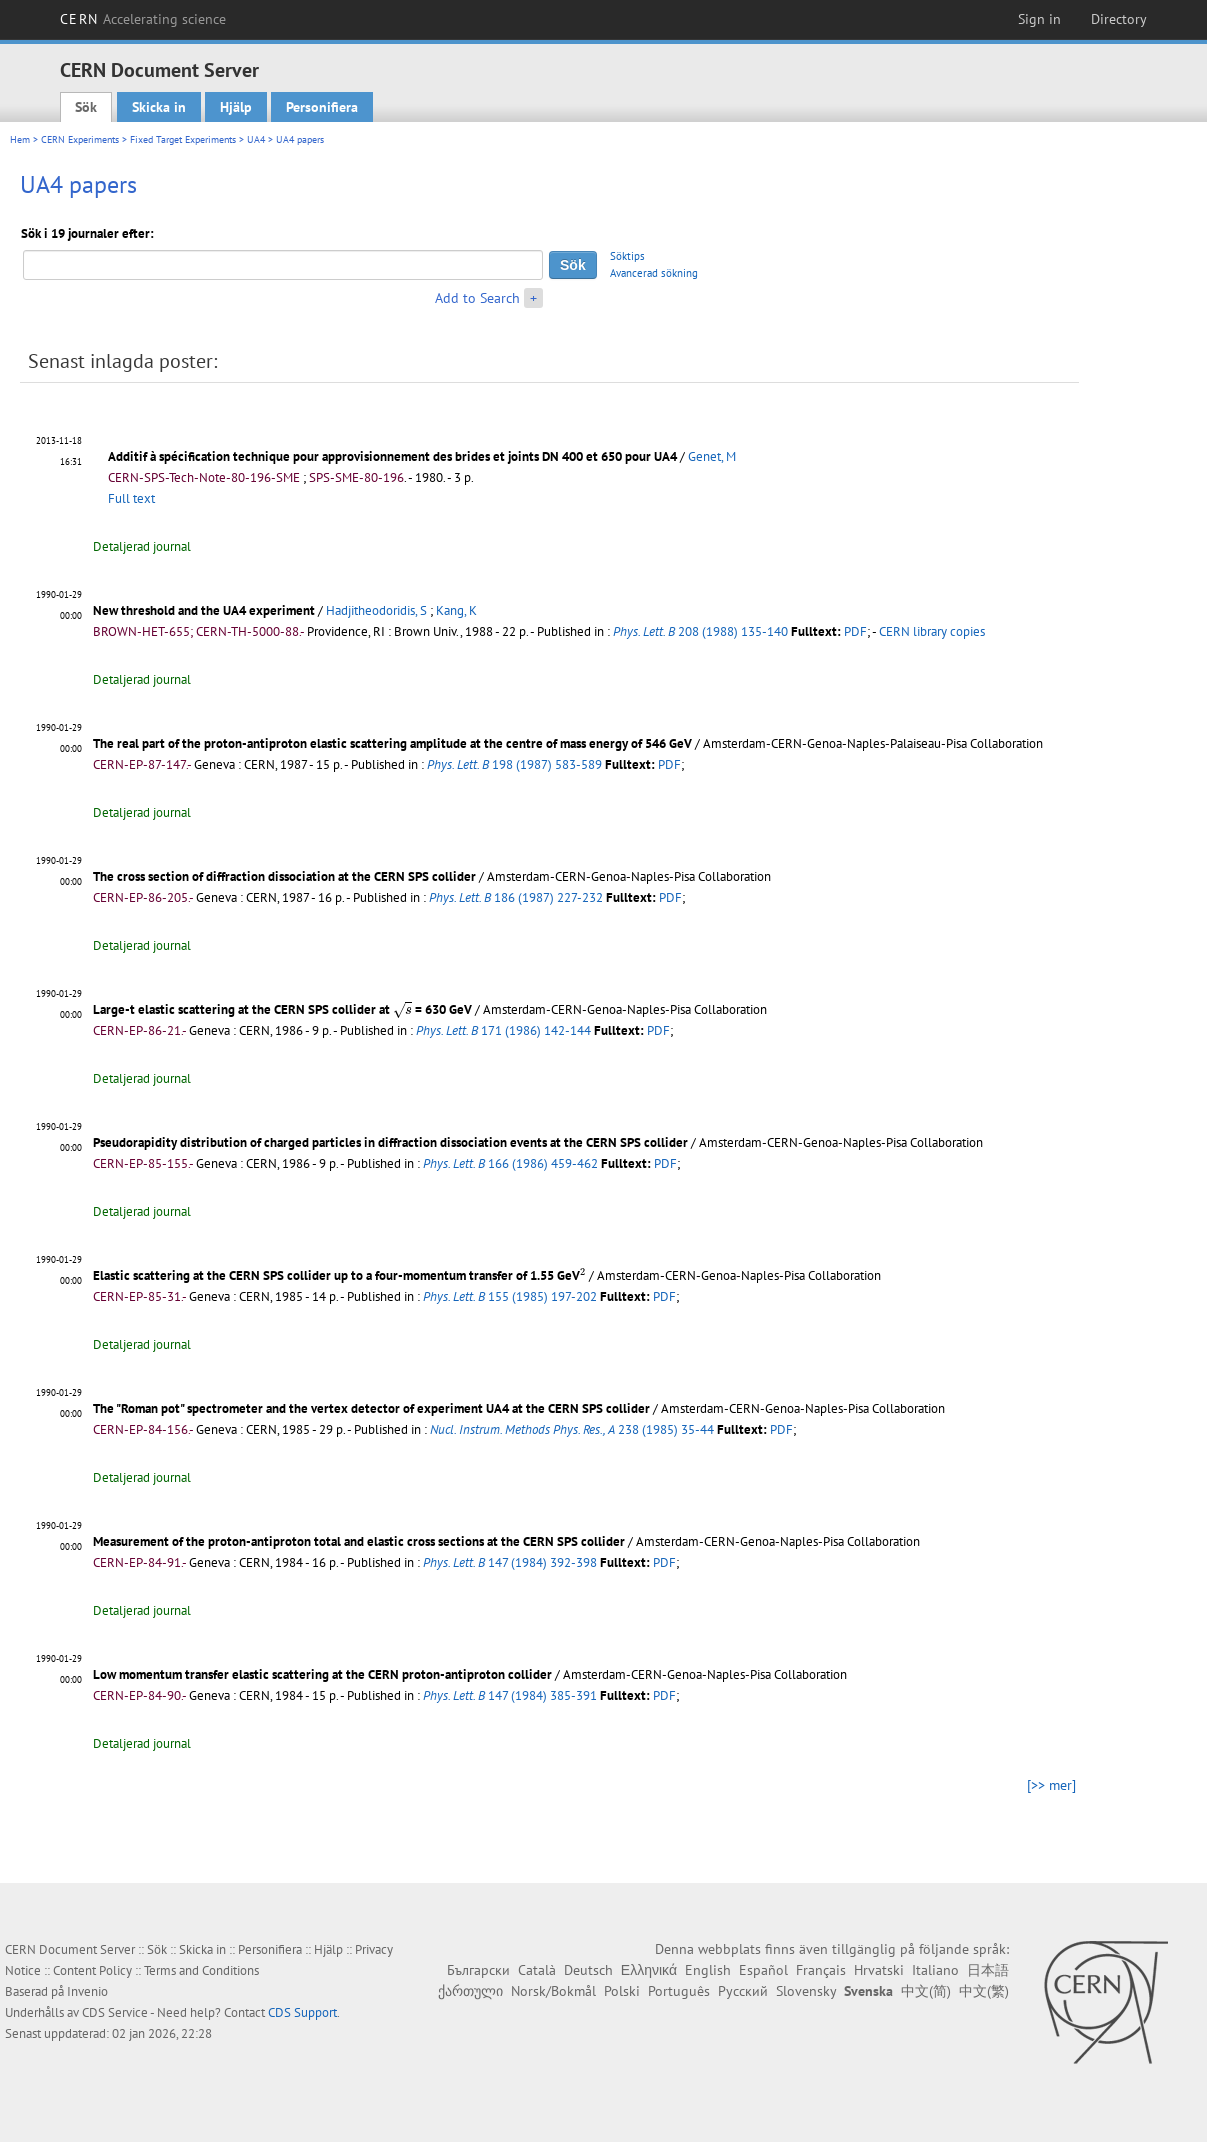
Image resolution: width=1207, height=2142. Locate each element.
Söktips (627, 256)
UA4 (256, 139)
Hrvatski (879, 1970)
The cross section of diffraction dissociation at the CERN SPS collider (284, 876)
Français (821, 1970)
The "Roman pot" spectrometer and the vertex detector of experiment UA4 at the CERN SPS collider (371, 1408)
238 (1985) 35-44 (572, 1429)
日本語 (988, 1970)
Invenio (87, 1991)
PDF (855, 631)
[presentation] (402, 1010)
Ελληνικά (649, 1970)
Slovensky (806, 1991)
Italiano (935, 1970)
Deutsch (588, 1970)
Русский (743, 1991)
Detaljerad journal (142, 546)
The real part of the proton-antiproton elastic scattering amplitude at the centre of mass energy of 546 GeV (392, 743)
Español (763, 1970)
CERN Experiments (80, 139)
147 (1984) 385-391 (510, 1695)
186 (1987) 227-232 (516, 897)
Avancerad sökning (654, 273)
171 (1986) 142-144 (503, 1030)
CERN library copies (932, 631)
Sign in (1039, 19)
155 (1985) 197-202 (510, 1296)
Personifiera (322, 107)
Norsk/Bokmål (553, 1991)
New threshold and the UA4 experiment (204, 610)
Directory (1119, 19)
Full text (131, 498)
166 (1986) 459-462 (510, 1163)
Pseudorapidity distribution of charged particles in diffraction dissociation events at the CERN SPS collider (390, 1142)
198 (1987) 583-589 (514, 764)
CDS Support (302, 2012)
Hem (20, 139)
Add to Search (477, 298)
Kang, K (456, 610)
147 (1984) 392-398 (510, 1562)
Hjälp (236, 107)
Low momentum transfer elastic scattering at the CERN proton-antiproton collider (322, 1674)
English (708, 1970)
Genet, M (712, 456)
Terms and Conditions (201, 1970)
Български (478, 1970)
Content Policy (92, 1970)
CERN (143, 19)
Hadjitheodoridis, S (376, 610)
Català (537, 1970)
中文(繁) (984, 1991)
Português (679, 1991)
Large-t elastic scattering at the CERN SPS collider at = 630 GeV (282, 1009)
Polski (622, 1991)
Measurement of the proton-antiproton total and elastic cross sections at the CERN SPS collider (359, 1541)
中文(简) (926, 1991)
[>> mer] (1051, 1785)
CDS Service (115, 2012)
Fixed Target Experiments (183, 139)
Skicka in (159, 107)
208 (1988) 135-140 (700, 631)
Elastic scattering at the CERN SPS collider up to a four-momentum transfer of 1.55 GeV (339, 1275)
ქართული (470, 1991)
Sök (86, 107)
